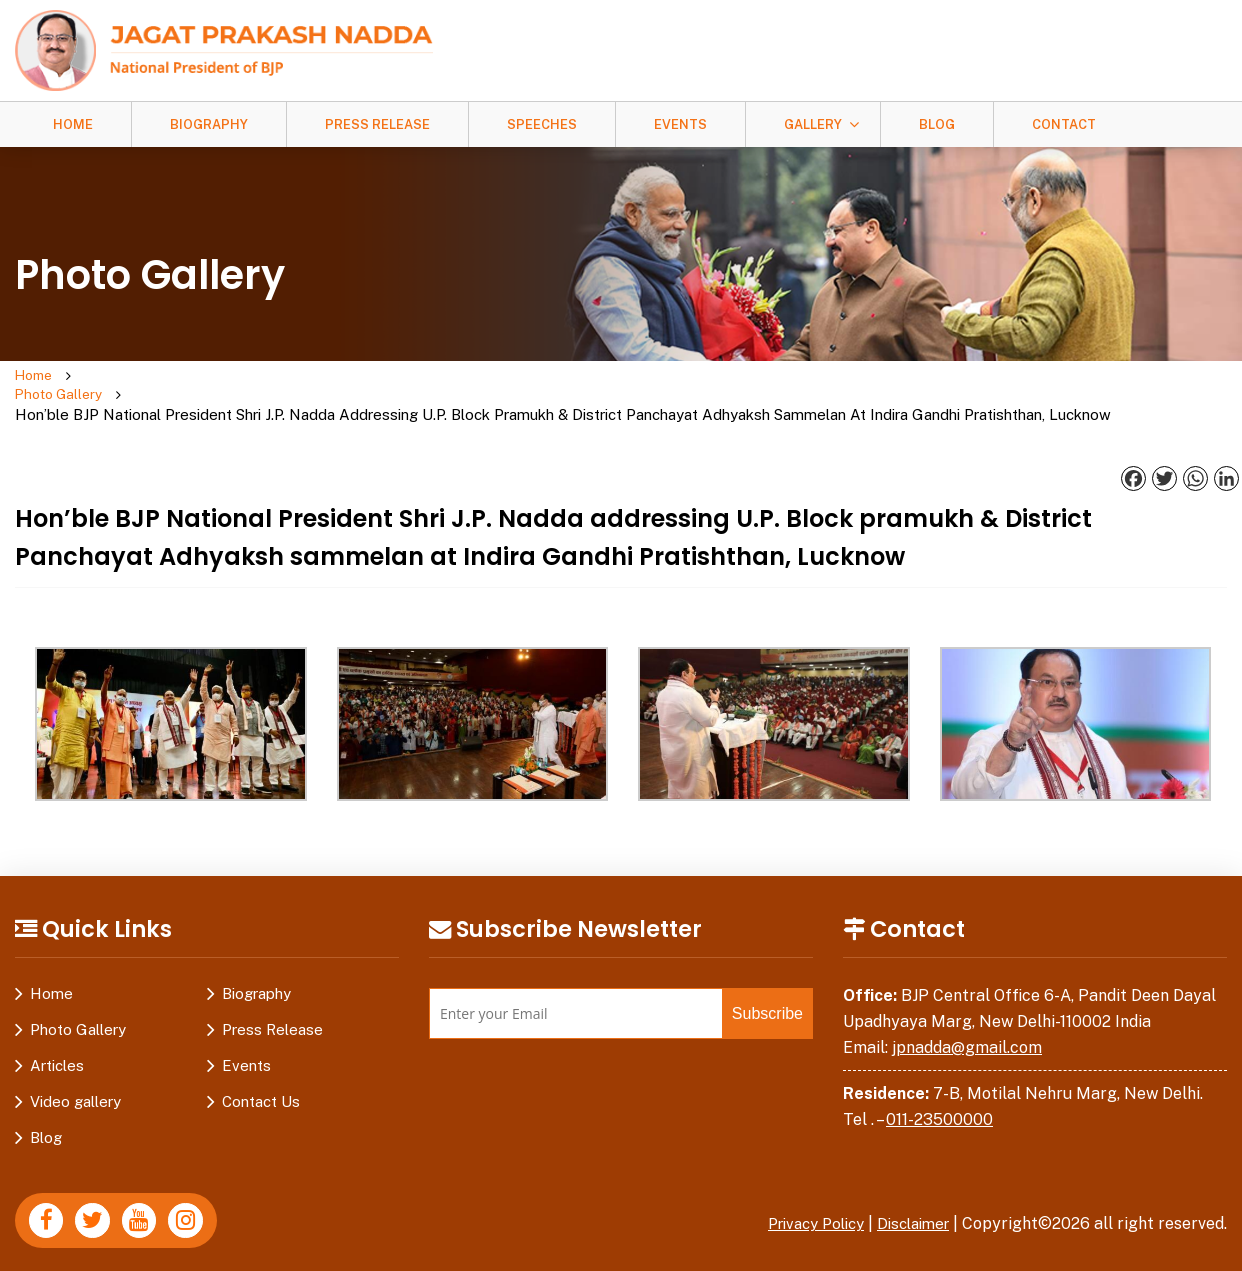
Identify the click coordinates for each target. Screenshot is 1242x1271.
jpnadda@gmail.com (967, 1030)
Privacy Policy (802, 1207)
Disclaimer (909, 1207)
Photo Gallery (113, 387)
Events (680, 124)
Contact (1064, 124)
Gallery (813, 124)
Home (73, 124)
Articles (57, 1049)
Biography (209, 124)
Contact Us (261, 1085)
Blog (937, 124)
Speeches (542, 124)
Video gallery (75, 1085)
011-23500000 (939, 1102)
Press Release (377, 124)
